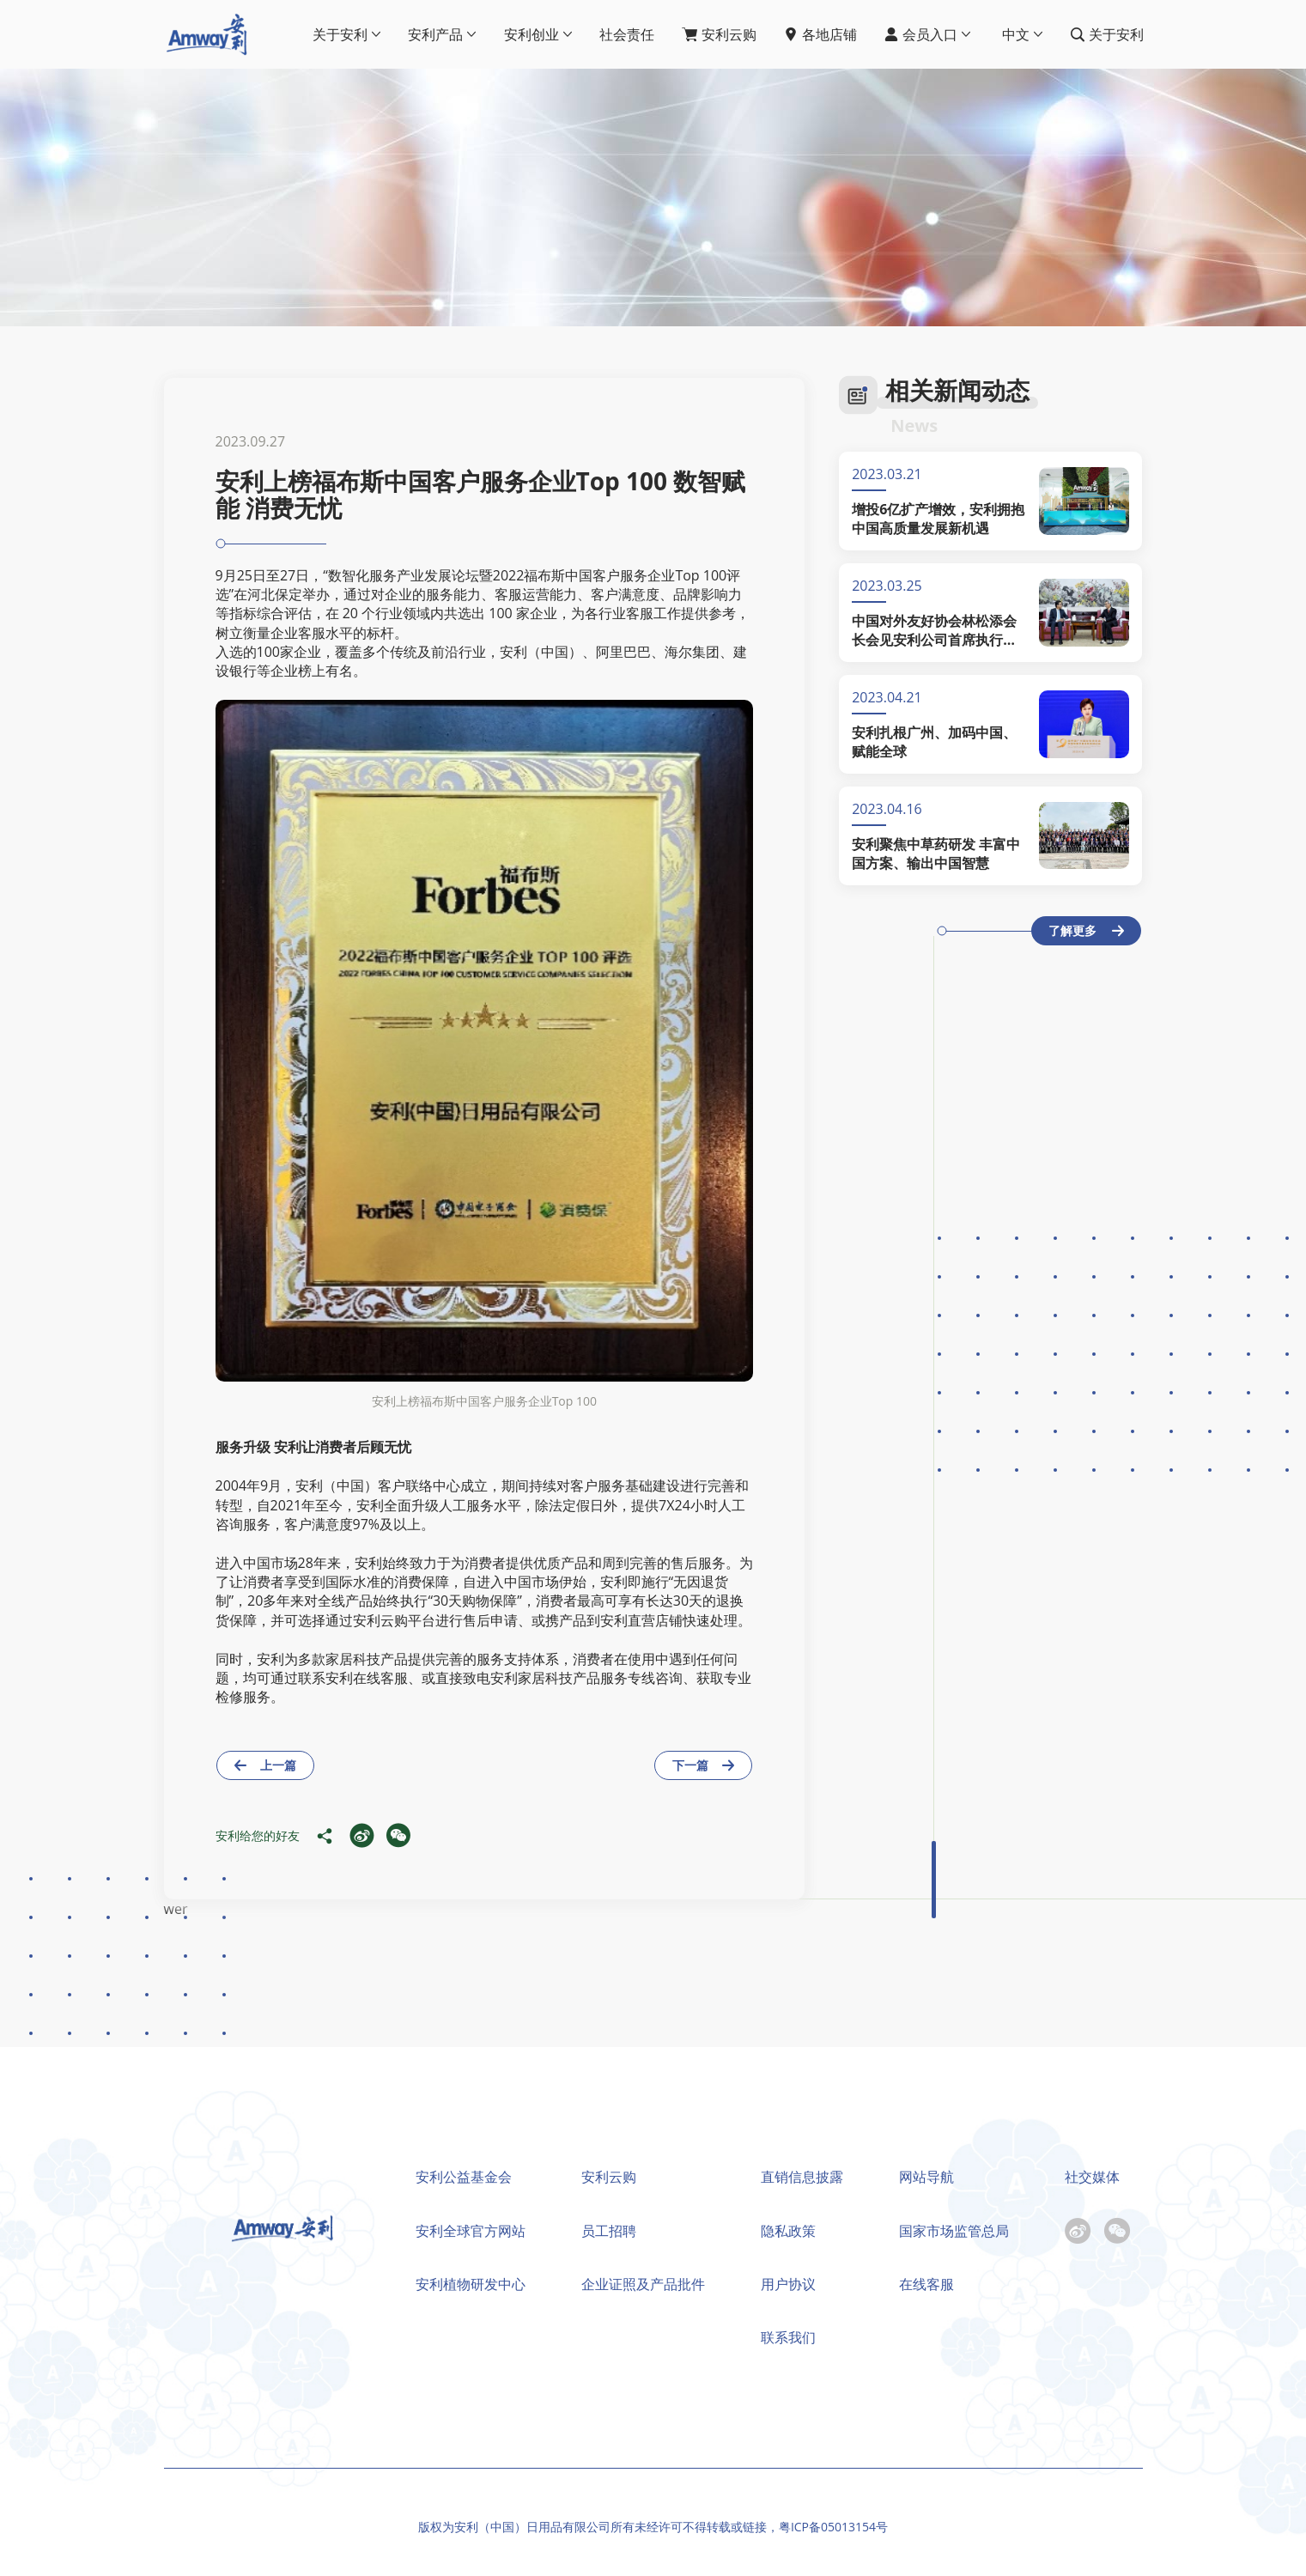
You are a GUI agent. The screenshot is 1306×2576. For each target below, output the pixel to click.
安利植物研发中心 (470, 2284)
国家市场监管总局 (954, 2230)
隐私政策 (788, 2230)
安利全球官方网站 (470, 2230)
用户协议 (788, 2284)
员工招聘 (608, 2230)
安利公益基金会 (464, 2176)
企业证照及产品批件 (643, 2284)
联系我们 (788, 2337)
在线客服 (926, 2284)
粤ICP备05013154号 (833, 2526)
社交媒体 (1092, 2176)
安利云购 (608, 2176)
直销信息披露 (802, 2176)
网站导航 (926, 2176)
